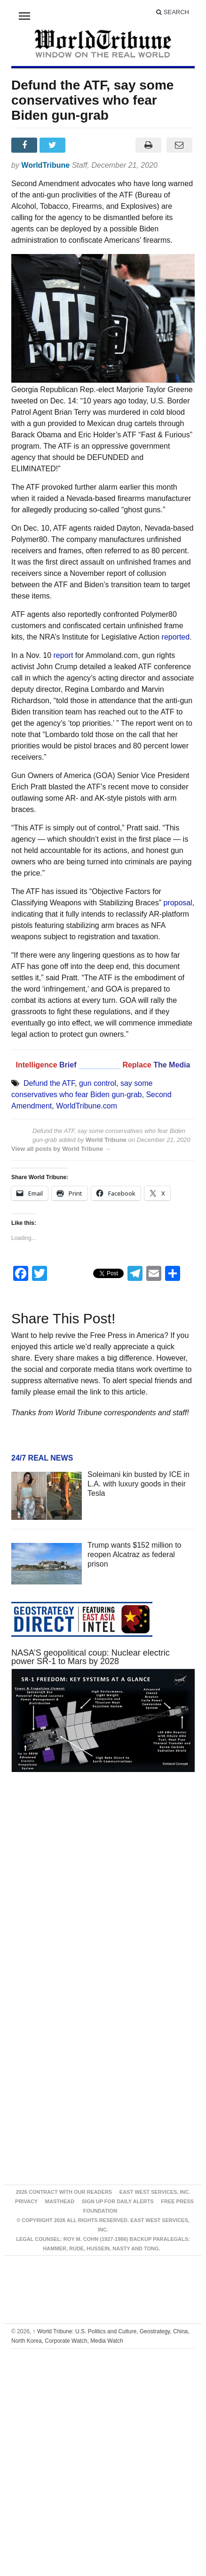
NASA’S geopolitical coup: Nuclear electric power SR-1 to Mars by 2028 (90, 1657)
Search (172, 12)
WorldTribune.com (86, 1106)
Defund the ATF (49, 1083)
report (63, 655)
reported (176, 637)
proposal (177, 903)
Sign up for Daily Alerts (118, 2201)
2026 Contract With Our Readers (64, 2192)
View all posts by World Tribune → (61, 1148)
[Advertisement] (92, 1891)
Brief (69, 1065)
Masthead (59, 2201)
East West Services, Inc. (154, 2192)
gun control (97, 1083)
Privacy (26, 2201)
